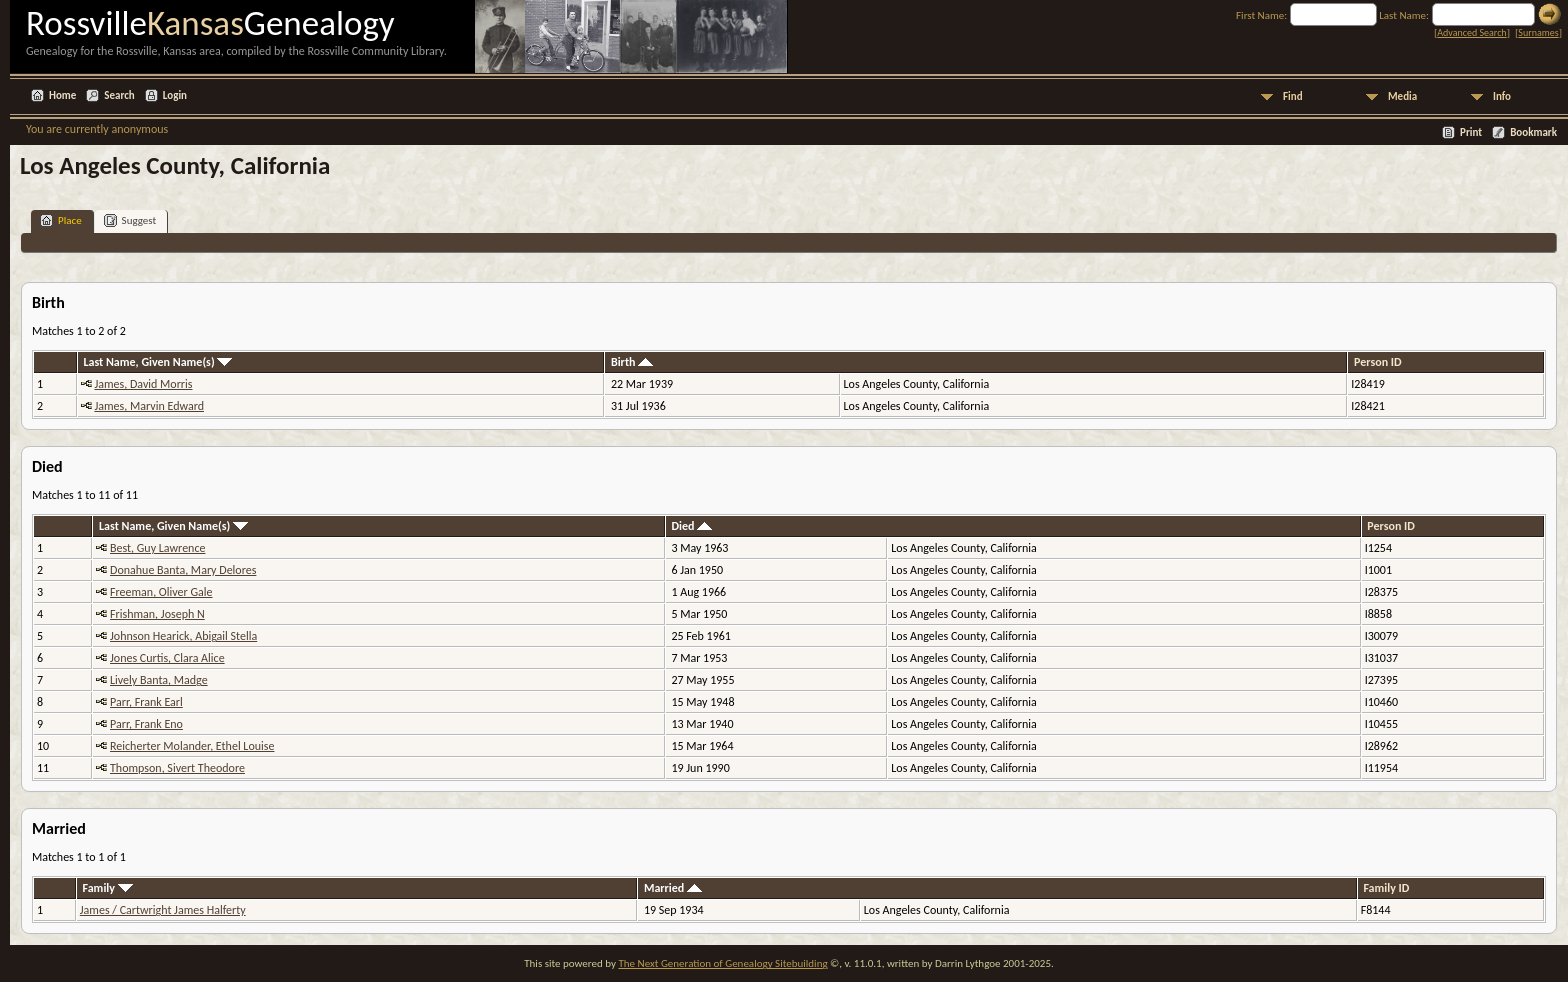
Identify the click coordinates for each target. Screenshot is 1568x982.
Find (1293, 96)
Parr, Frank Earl (146, 702)
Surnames (1538, 32)
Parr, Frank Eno (146, 724)
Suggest (130, 220)
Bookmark (1533, 132)
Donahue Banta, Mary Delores (183, 570)
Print (1471, 132)
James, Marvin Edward (149, 406)
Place (61, 220)
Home (62, 95)
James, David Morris (143, 384)
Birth (632, 362)
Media (1402, 96)
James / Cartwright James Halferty (163, 910)
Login (175, 95)
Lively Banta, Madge (159, 680)
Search (119, 95)
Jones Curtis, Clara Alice (167, 658)
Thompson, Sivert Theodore (177, 768)
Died (691, 526)
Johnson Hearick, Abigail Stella (183, 636)
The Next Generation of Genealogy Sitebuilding (722, 963)
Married (673, 888)
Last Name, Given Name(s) (157, 362)
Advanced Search (1471, 32)
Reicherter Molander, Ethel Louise (192, 746)
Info (1502, 96)
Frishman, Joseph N (157, 614)
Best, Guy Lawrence (157, 548)
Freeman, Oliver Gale (161, 592)
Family (108, 888)
